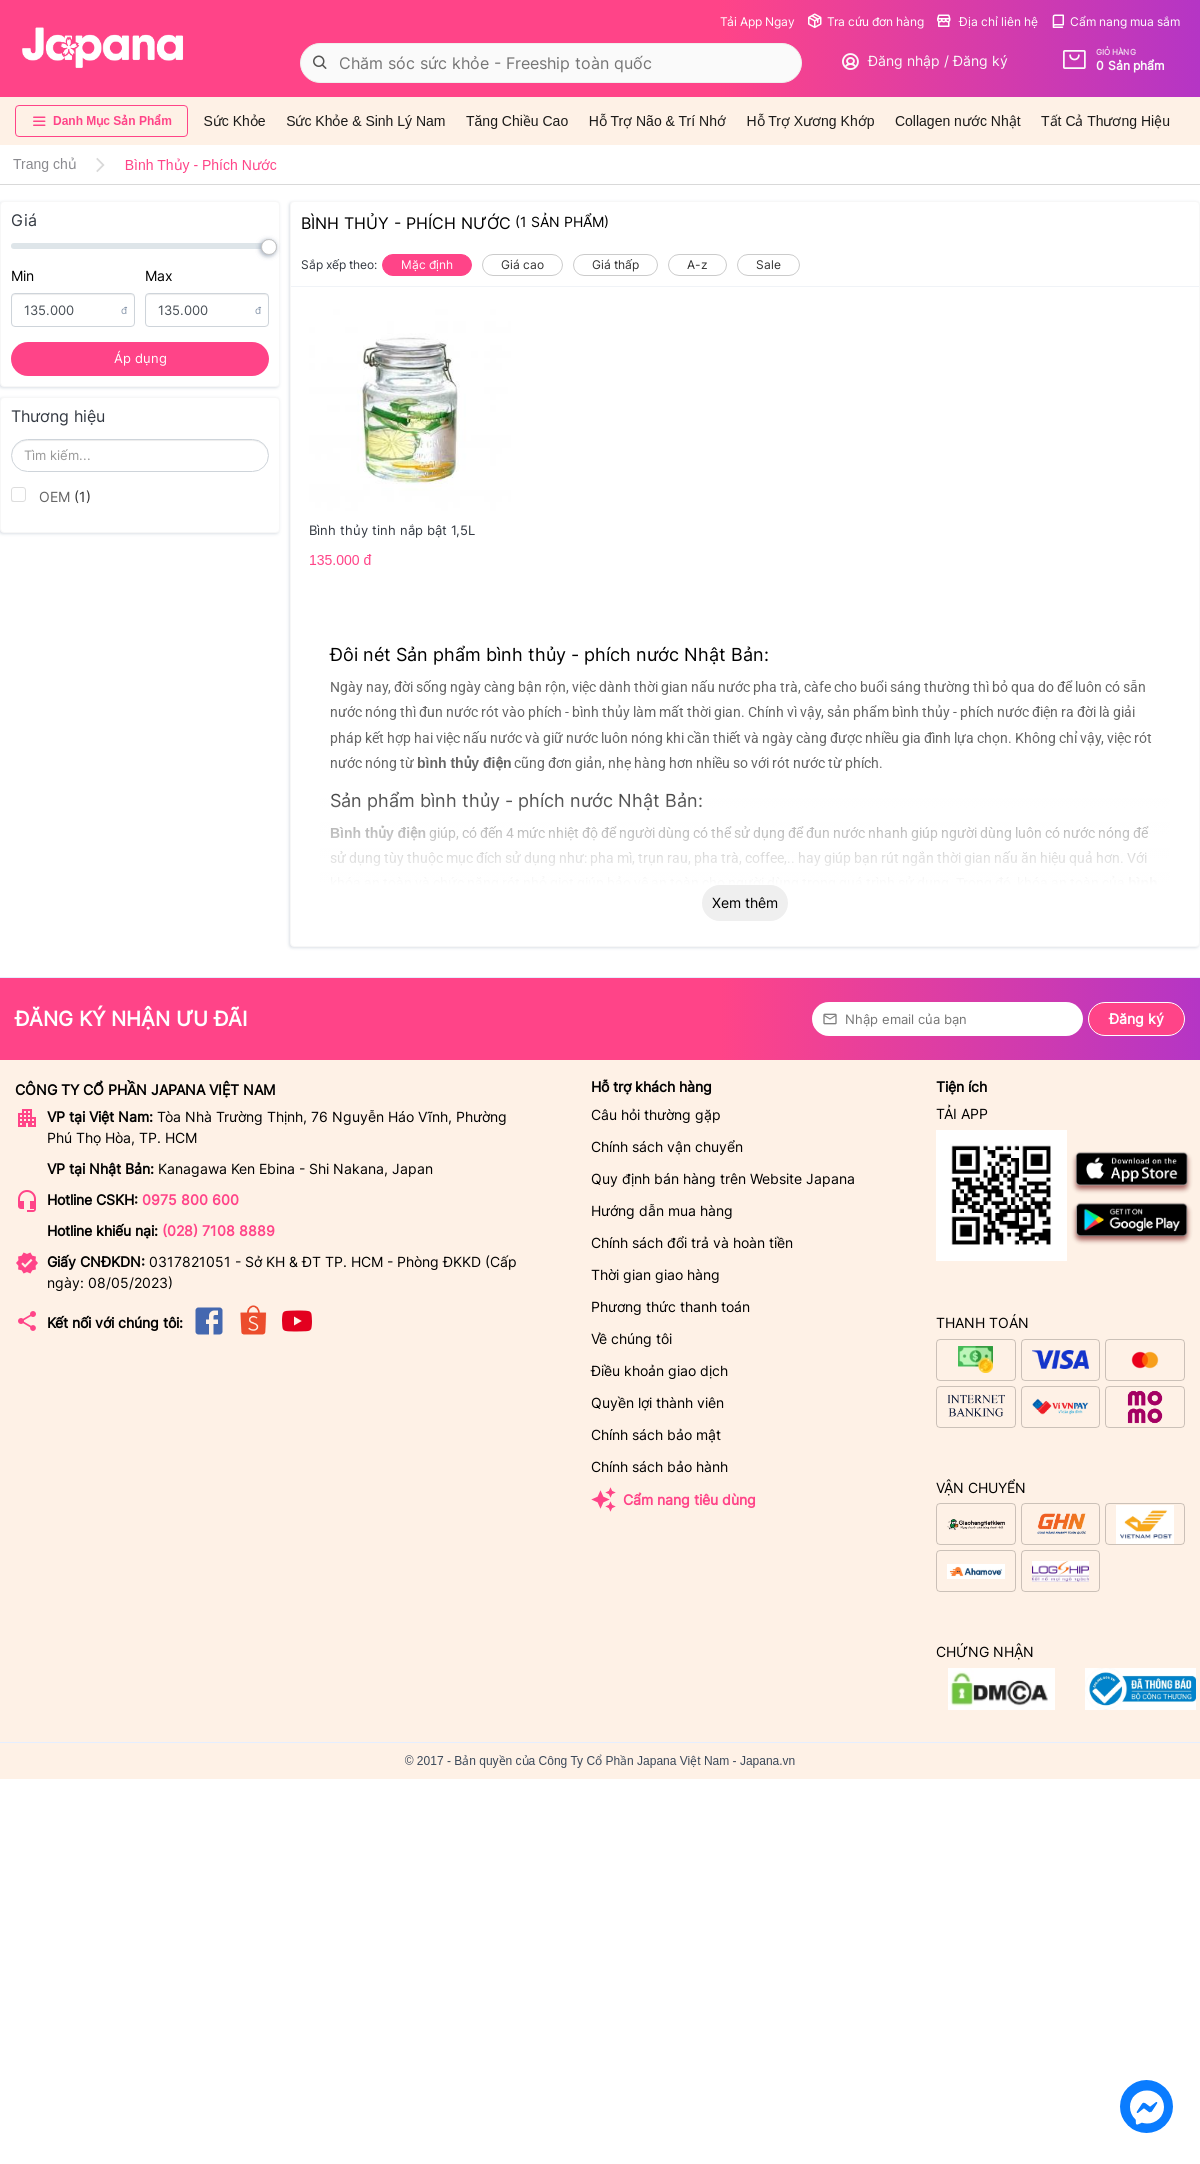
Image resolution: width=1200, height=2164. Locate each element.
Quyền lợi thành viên (657, 1402)
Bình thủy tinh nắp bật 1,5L (392, 530)
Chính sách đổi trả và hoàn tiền (692, 1242)
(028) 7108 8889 (218, 1230)
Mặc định (427, 264)
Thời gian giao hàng (655, 1274)
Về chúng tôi (631, 1338)
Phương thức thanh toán (670, 1306)
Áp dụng (140, 358)
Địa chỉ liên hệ (987, 21)
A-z (697, 264)
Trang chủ (45, 164)
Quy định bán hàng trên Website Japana (723, 1178)
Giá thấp (615, 264)
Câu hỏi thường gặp (656, 1114)
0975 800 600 (190, 1199)
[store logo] (103, 48)
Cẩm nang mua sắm (1115, 21)
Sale (768, 264)
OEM (51, 496)
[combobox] (551, 63)
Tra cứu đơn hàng (865, 21)
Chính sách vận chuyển (667, 1146)
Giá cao (522, 264)
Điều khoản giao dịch (659, 1370)
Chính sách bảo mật (656, 1434)
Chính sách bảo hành (659, 1466)
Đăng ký (1136, 1018)
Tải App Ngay (757, 21)
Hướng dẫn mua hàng (662, 1210)
